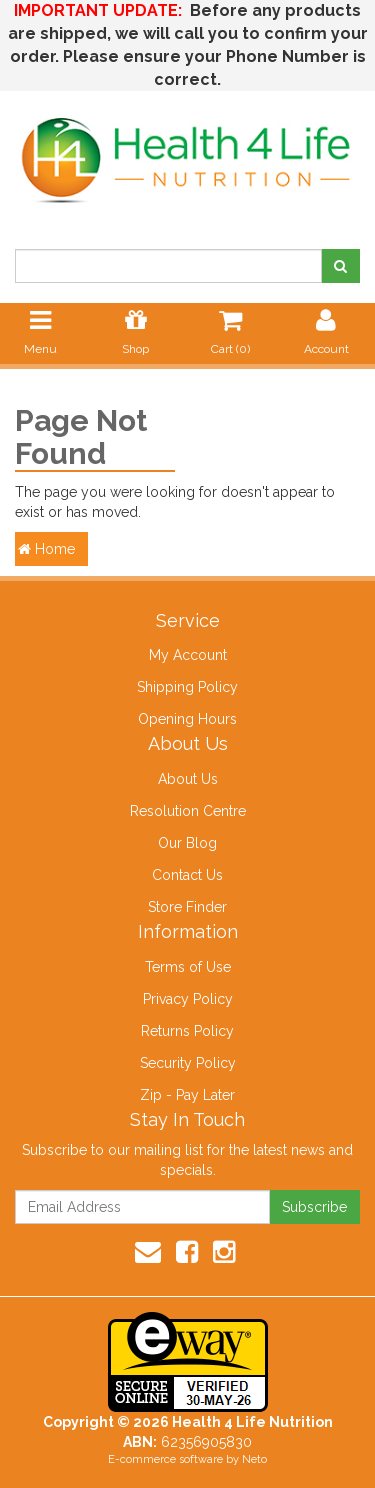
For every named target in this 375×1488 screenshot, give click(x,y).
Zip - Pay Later (187, 1095)
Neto (254, 1459)
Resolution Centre (188, 811)
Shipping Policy (187, 687)
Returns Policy (187, 1031)
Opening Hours (187, 719)
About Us (188, 779)
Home (46, 549)
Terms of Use (188, 967)
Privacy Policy (188, 999)
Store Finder (187, 907)
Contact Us (187, 875)
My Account (188, 655)
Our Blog (187, 843)
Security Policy (188, 1063)
